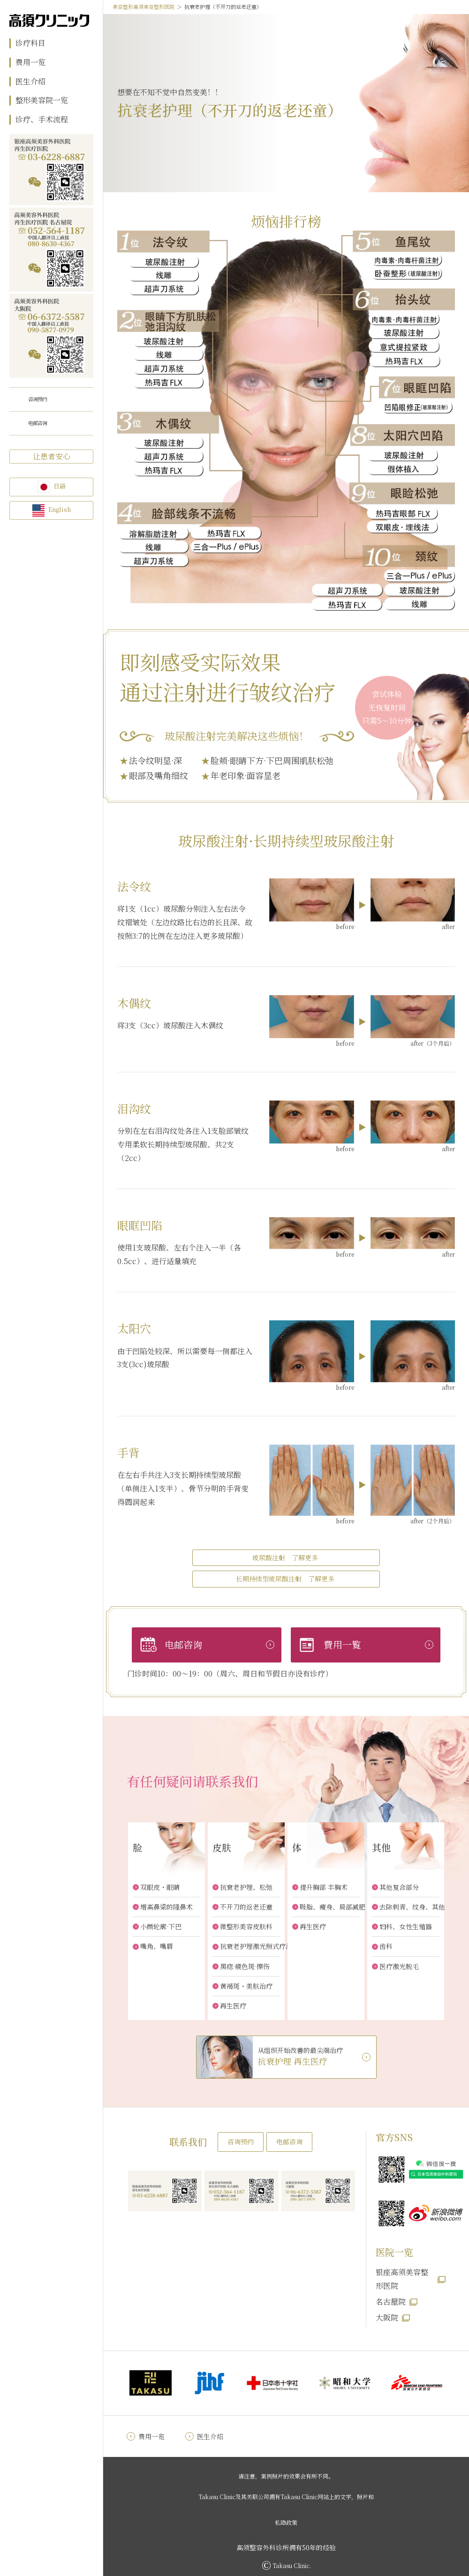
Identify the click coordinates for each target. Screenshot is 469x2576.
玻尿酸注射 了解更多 (285, 1557)
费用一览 (30, 62)
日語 (59, 485)
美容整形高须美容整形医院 (143, 6)
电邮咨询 (37, 423)
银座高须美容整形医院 (402, 2279)
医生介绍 (30, 82)
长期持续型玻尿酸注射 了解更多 (285, 1578)
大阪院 (387, 2317)
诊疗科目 (30, 43)
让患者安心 (51, 456)
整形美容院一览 (41, 100)
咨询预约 (37, 399)
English (59, 509)
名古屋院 (391, 2301)
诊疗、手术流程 (41, 120)
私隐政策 (286, 2522)
